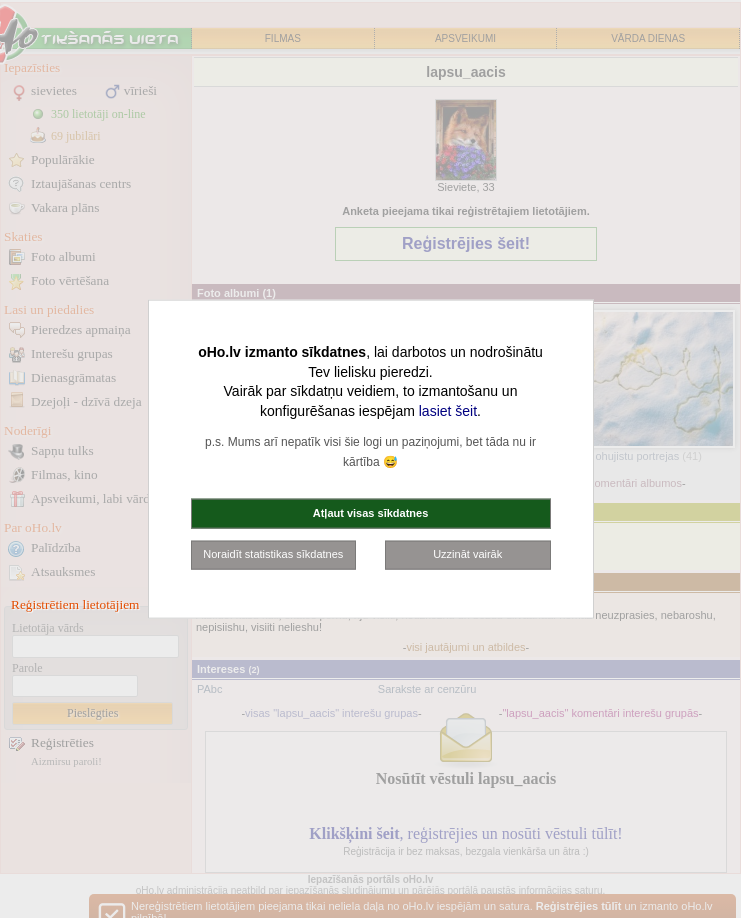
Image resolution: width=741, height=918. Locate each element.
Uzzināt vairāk (467, 554)
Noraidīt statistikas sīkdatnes (273, 554)
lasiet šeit (448, 410)
